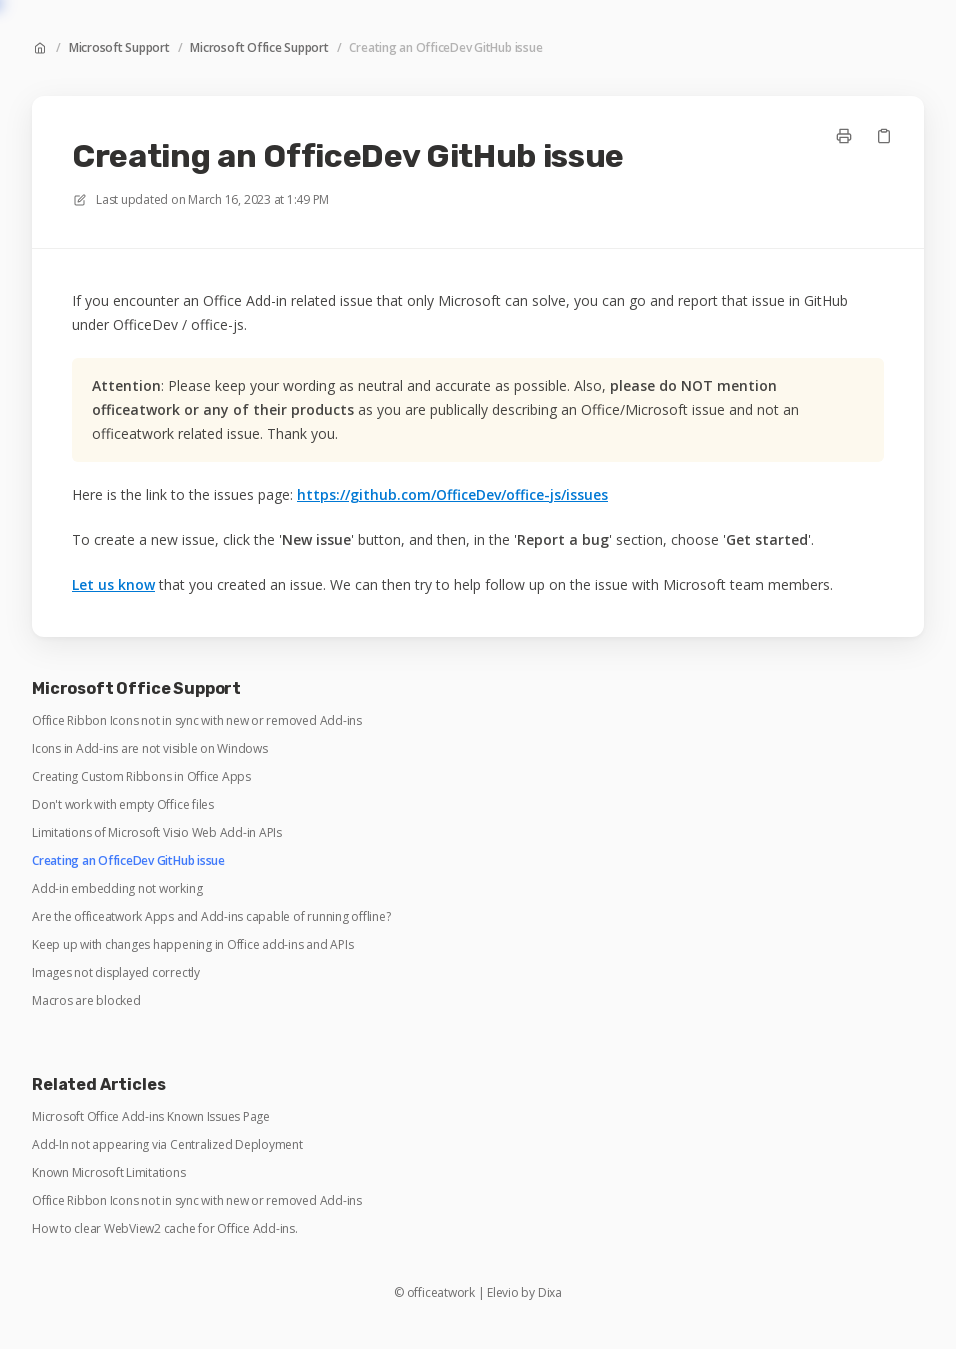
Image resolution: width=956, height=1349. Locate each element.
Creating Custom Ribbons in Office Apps (141, 777)
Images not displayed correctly (116, 973)
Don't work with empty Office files (123, 805)
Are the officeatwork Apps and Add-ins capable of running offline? (211, 917)
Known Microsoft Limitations (109, 1173)
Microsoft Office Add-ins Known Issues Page (151, 1117)
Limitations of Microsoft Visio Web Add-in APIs (157, 833)
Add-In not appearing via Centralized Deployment (167, 1145)
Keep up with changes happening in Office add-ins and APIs (192, 945)
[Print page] (844, 136)
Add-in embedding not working (117, 889)
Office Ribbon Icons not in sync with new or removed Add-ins (197, 721)
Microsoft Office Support (259, 48)
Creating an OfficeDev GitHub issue (445, 48)
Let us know (113, 584)
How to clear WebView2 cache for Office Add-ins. (165, 1229)
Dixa (550, 1293)
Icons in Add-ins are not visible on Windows (150, 749)
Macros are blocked (86, 1001)
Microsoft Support (119, 48)
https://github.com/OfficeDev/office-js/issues (452, 494)
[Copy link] (884, 136)
